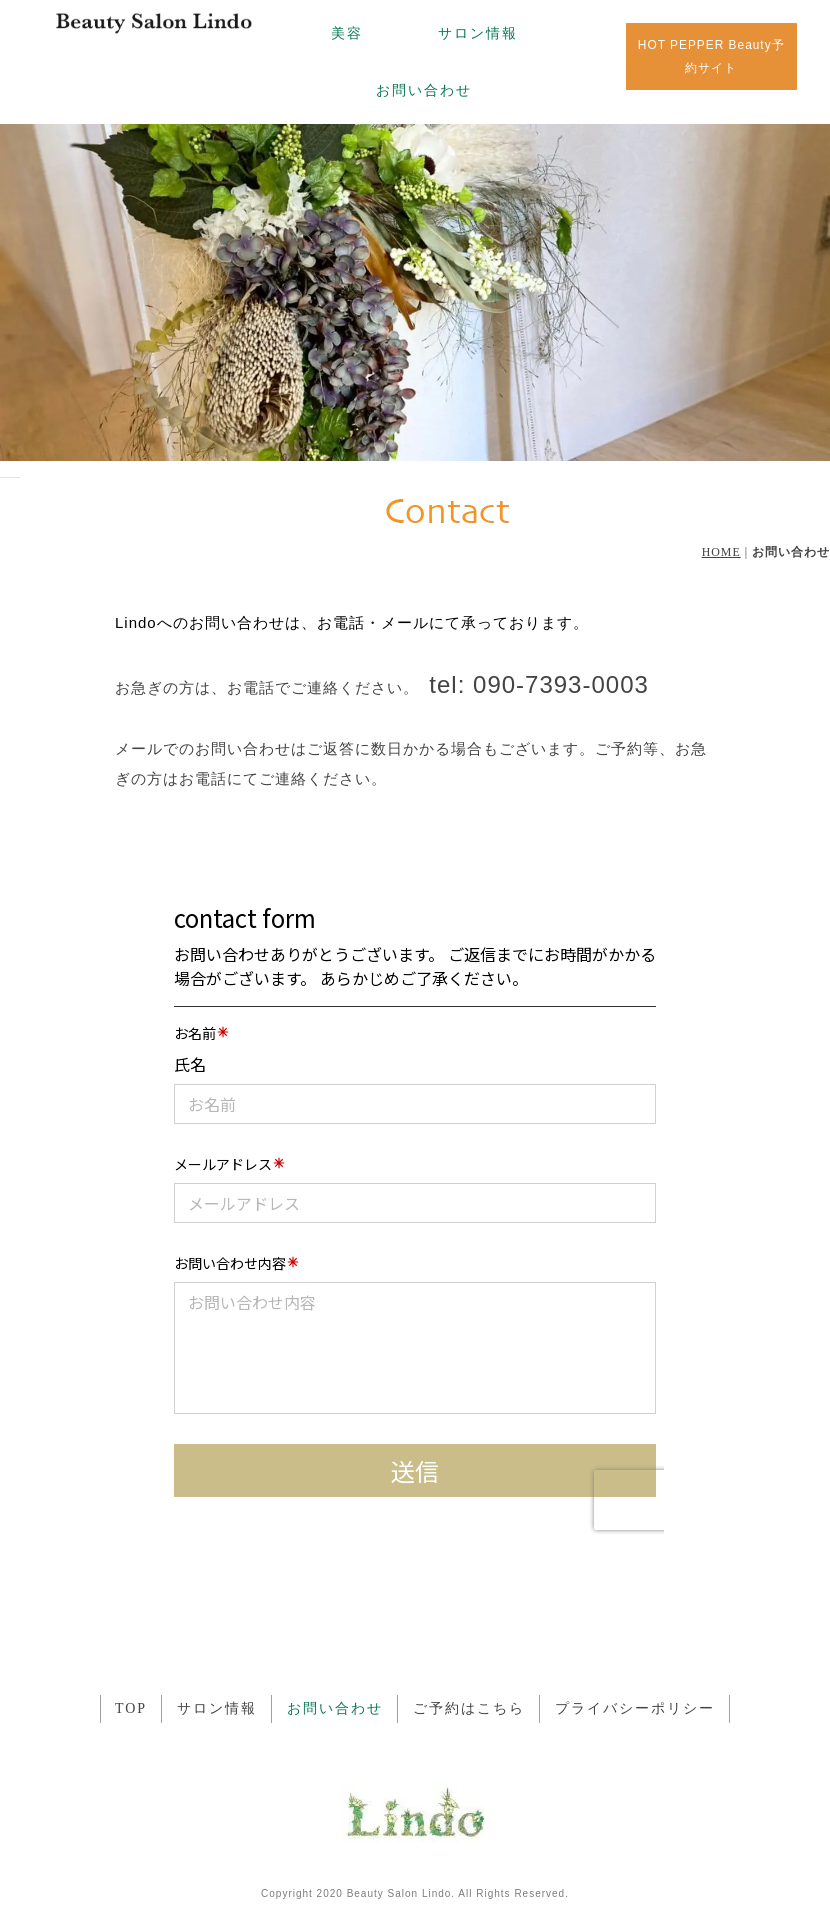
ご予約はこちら (469, 1708)
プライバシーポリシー (635, 1708)
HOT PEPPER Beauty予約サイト (711, 56)
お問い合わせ (424, 90)
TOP (131, 1708)
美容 (347, 33)
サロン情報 (478, 33)
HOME (721, 552)
